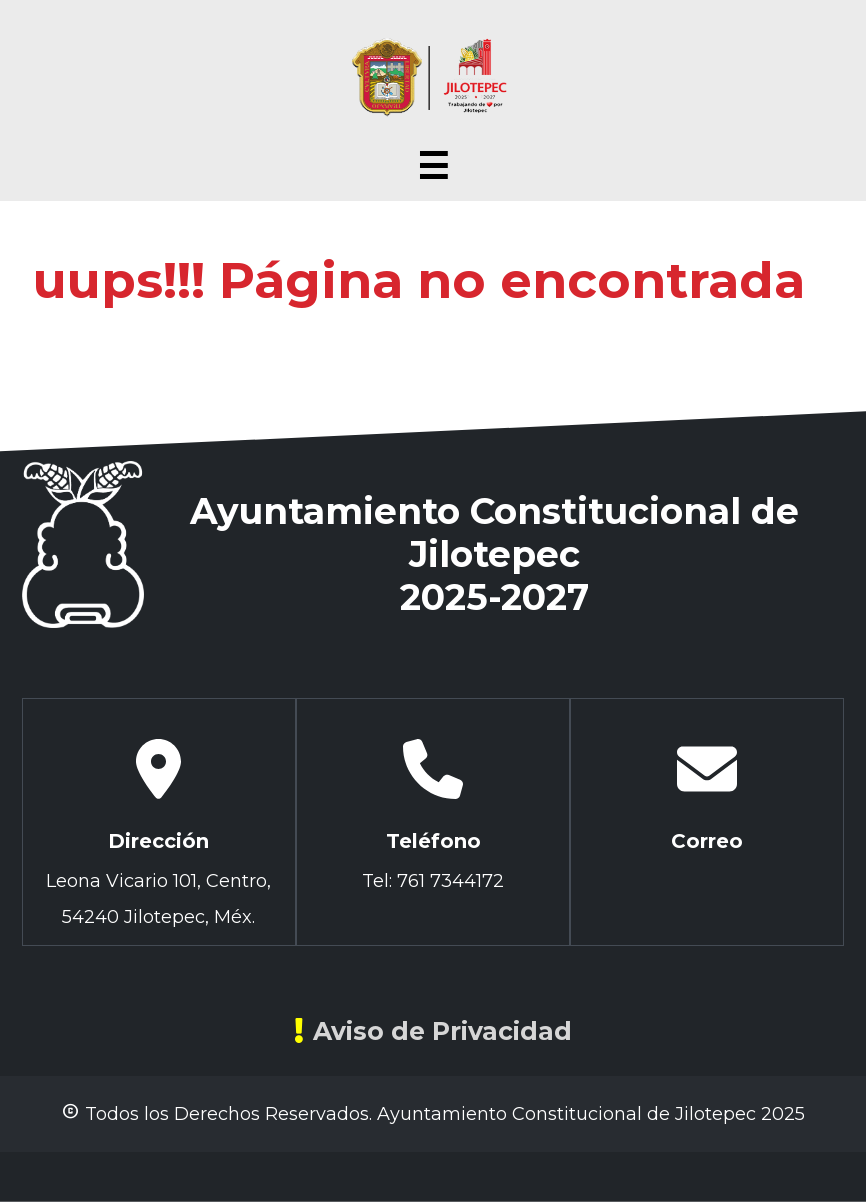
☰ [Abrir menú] (433, 166)
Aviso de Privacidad (433, 1031)
